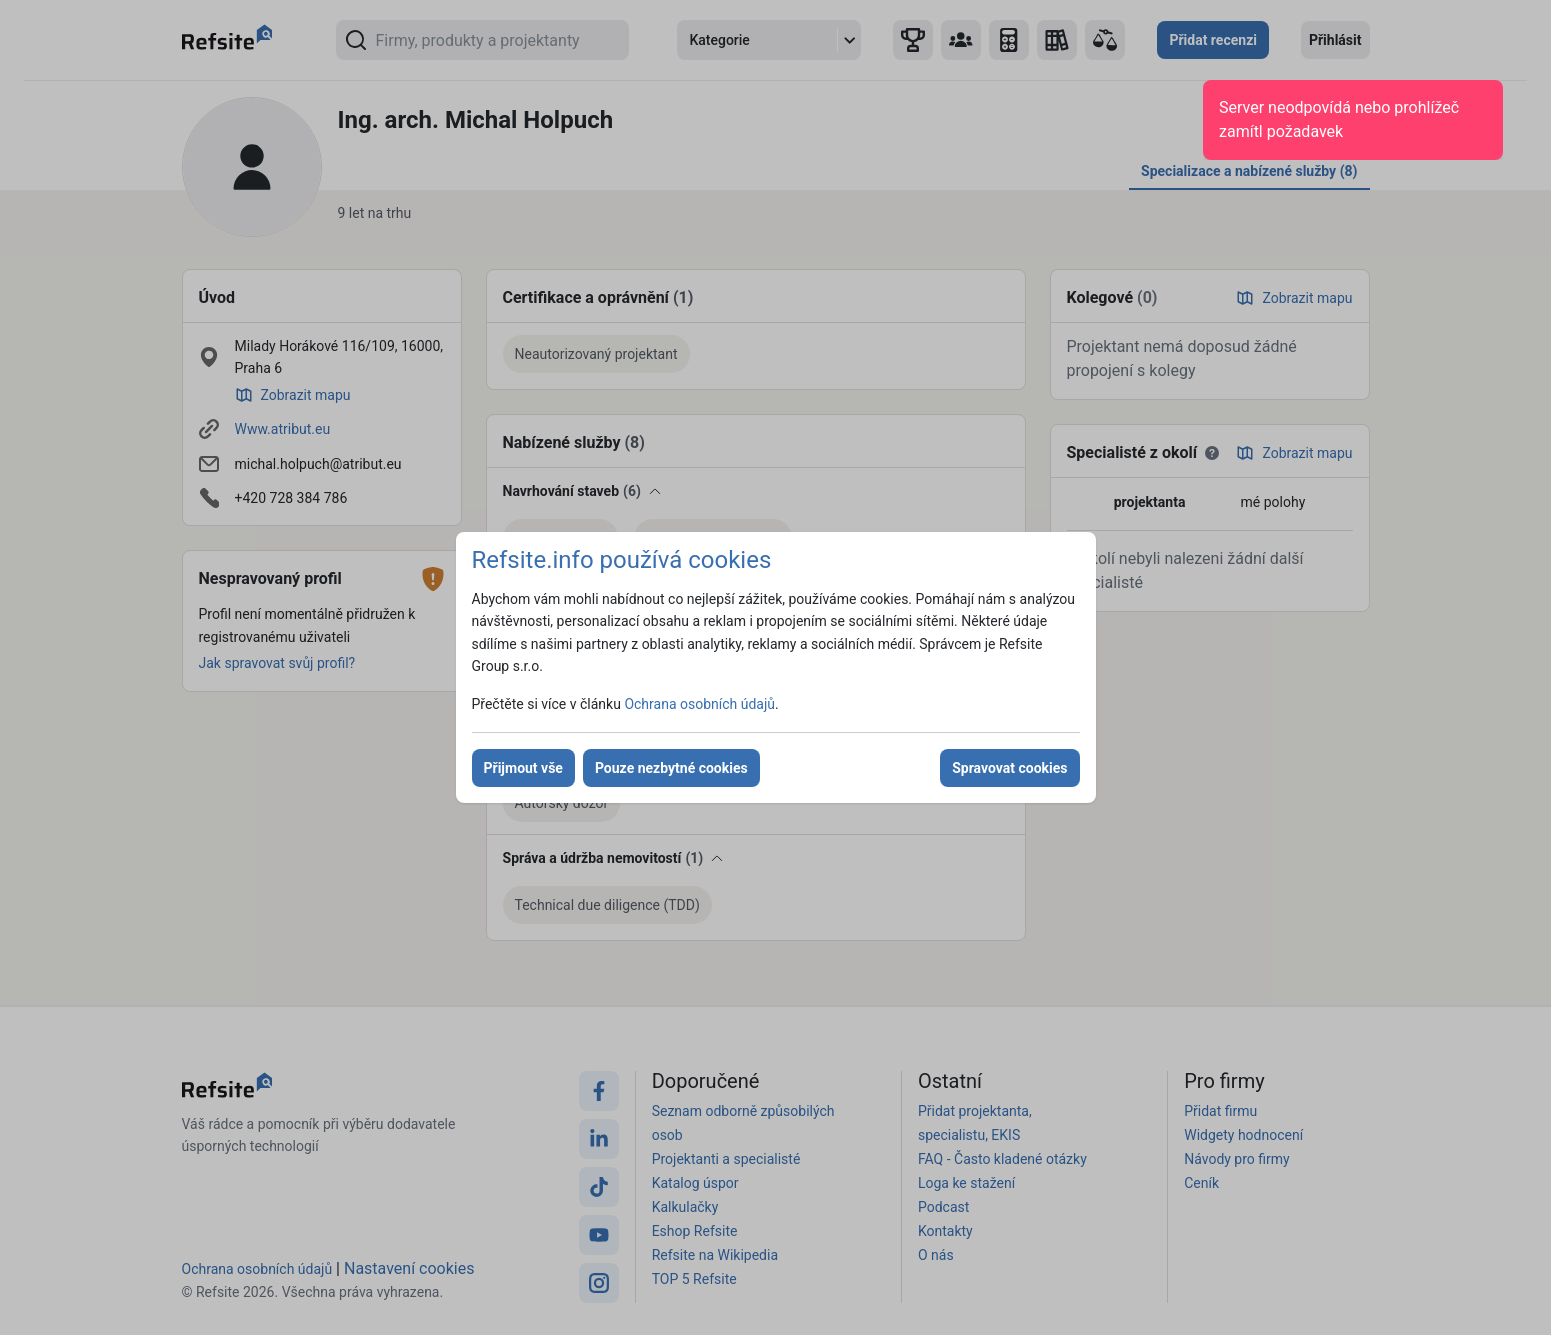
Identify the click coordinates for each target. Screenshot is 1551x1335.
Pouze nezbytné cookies (671, 768)
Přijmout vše (523, 768)
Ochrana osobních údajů (699, 704)
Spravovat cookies (1009, 768)
